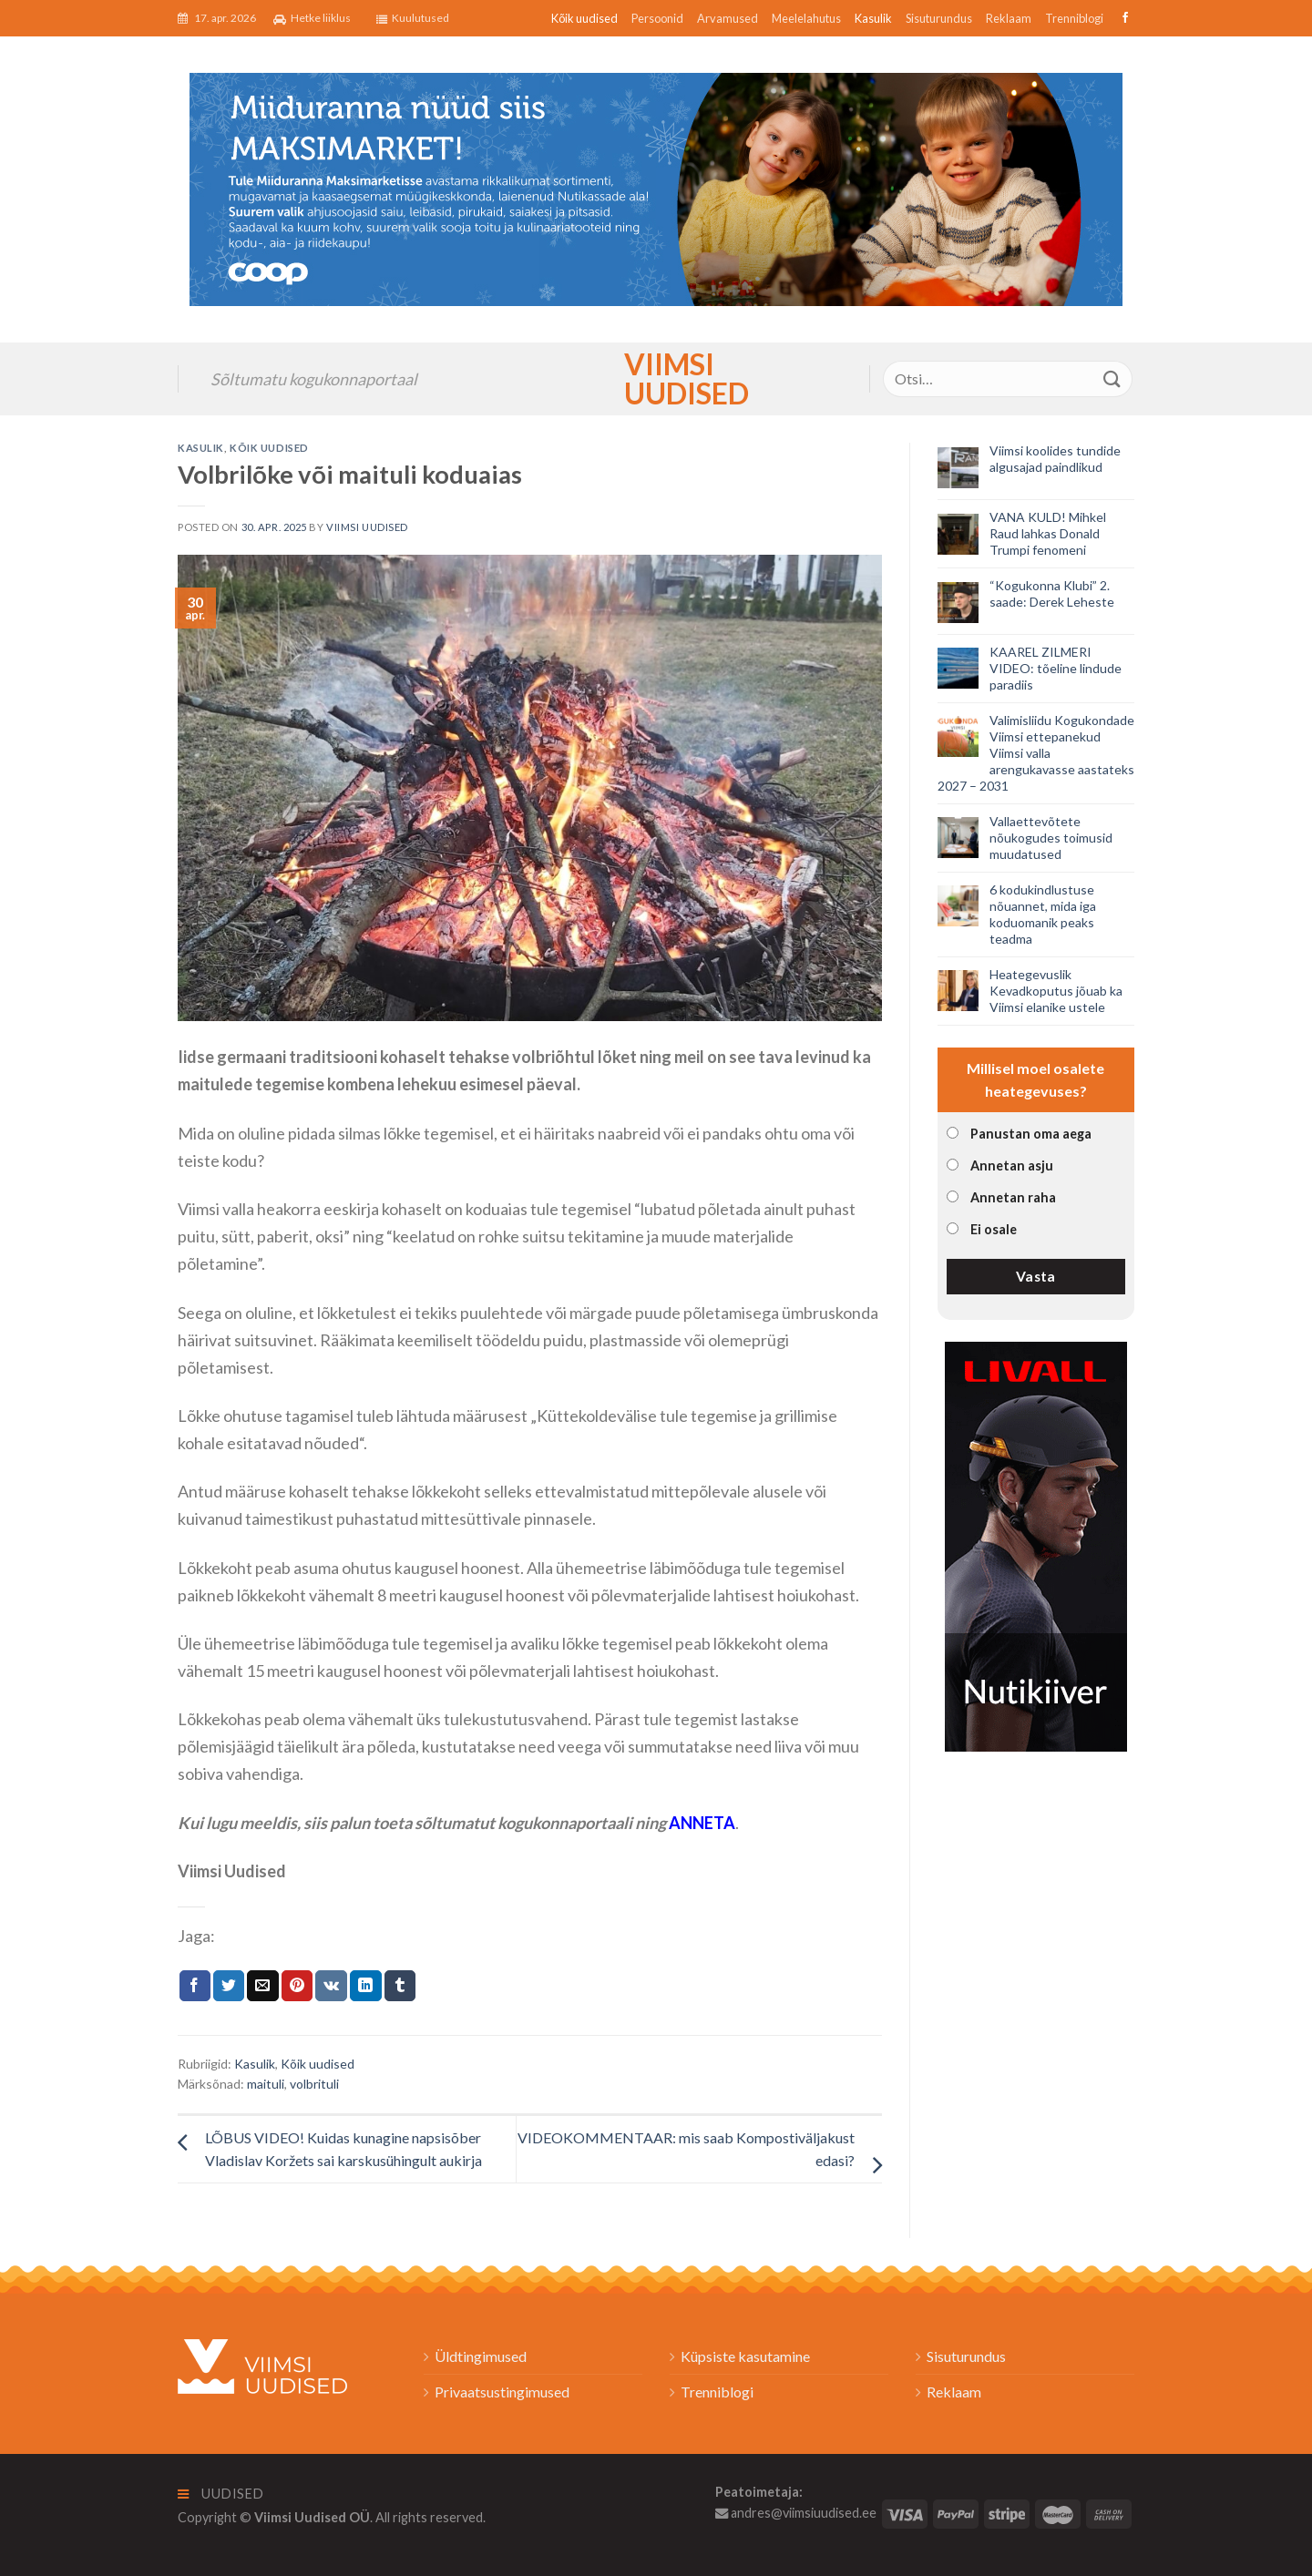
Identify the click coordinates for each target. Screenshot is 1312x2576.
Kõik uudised (584, 18)
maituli (265, 2083)
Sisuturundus (939, 18)
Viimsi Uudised (656, 379)
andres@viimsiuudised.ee (795, 2512)
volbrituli (314, 2083)
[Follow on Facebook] (1123, 18)
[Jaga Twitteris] (228, 1985)
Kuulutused (412, 18)
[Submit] (1112, 378)
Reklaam (1008, 18)
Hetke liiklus (312, 18)
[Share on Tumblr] (399, 1985)
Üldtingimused (481, 2356)
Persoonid (657, 18)
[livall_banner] (1036, 1544)
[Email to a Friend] (262, 1985)
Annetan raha (1013, 1197)
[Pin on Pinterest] (297, 1985)
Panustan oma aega (1031, 1133)
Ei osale (993, 1229)
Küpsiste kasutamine (745, 2356)
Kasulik (873, 18)
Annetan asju (1011, 1165)
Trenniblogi (1074, 18)
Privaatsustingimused (502, 2391)
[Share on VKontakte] (331, 1985)
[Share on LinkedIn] (365, 1985)
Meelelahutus (806, 18)
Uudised (221, 2493)
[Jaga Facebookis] (194, 1985)
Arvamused (727, 18)
